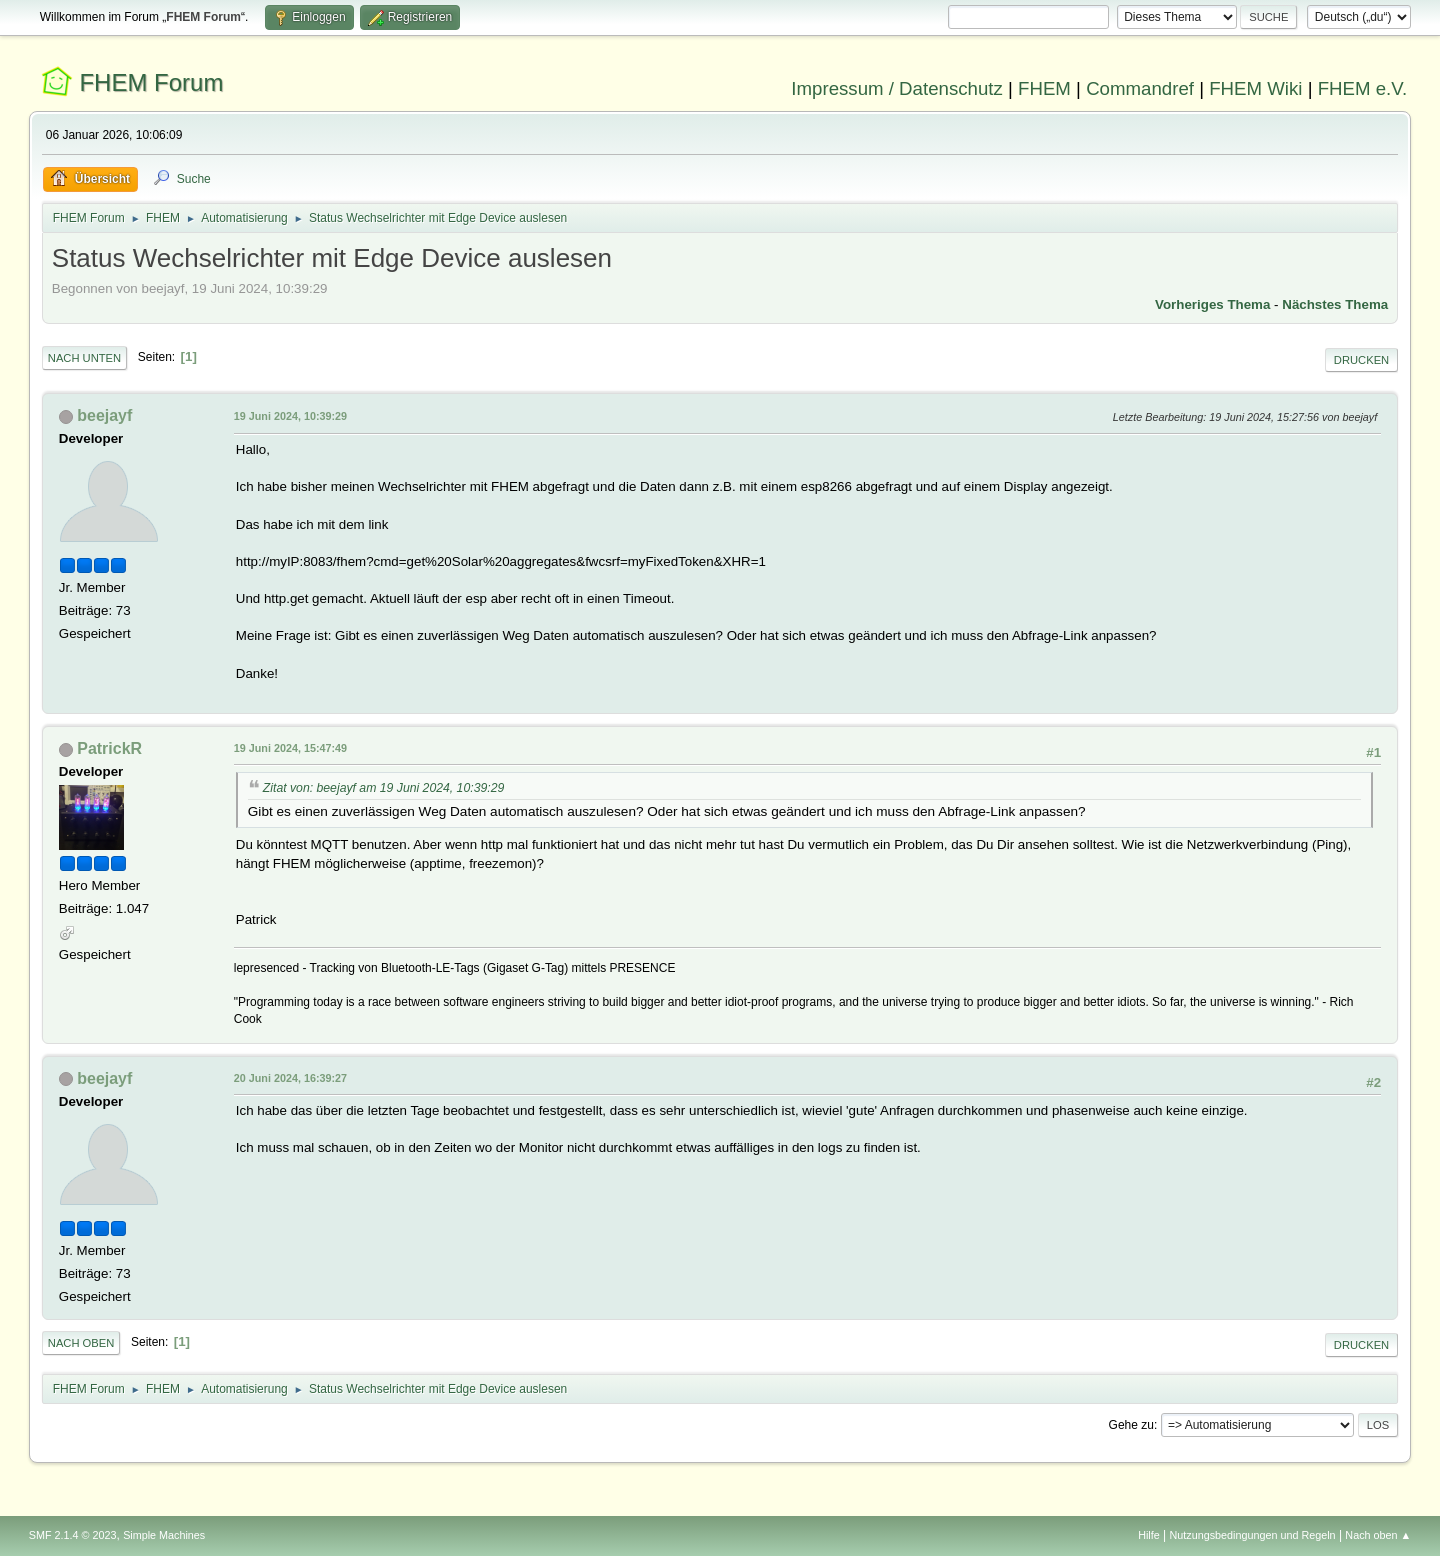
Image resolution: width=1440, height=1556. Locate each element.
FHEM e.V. (1363, 88)
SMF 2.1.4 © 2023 (73, 1535)
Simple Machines (164, 1535)
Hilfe (1149, 1535)
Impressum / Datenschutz (897, 88)
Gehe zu (1131, 1425)
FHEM (1044, 88)
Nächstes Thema (1335, 304)
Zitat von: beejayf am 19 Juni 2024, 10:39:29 (383, 788)
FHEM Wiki (1255, 88)
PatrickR (109, 748)
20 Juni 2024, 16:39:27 (290, 1078)
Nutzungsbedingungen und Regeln (1253, 1535)
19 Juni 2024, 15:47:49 (290, 748)
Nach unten (84, 358)
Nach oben (81, 1343)
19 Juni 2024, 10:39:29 (290, 416)
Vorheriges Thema (1212, 304)
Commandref (1140, 88)
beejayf (104, 415)
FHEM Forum (151, 82)
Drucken (1361, 360)
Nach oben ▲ (1378, 1535)
